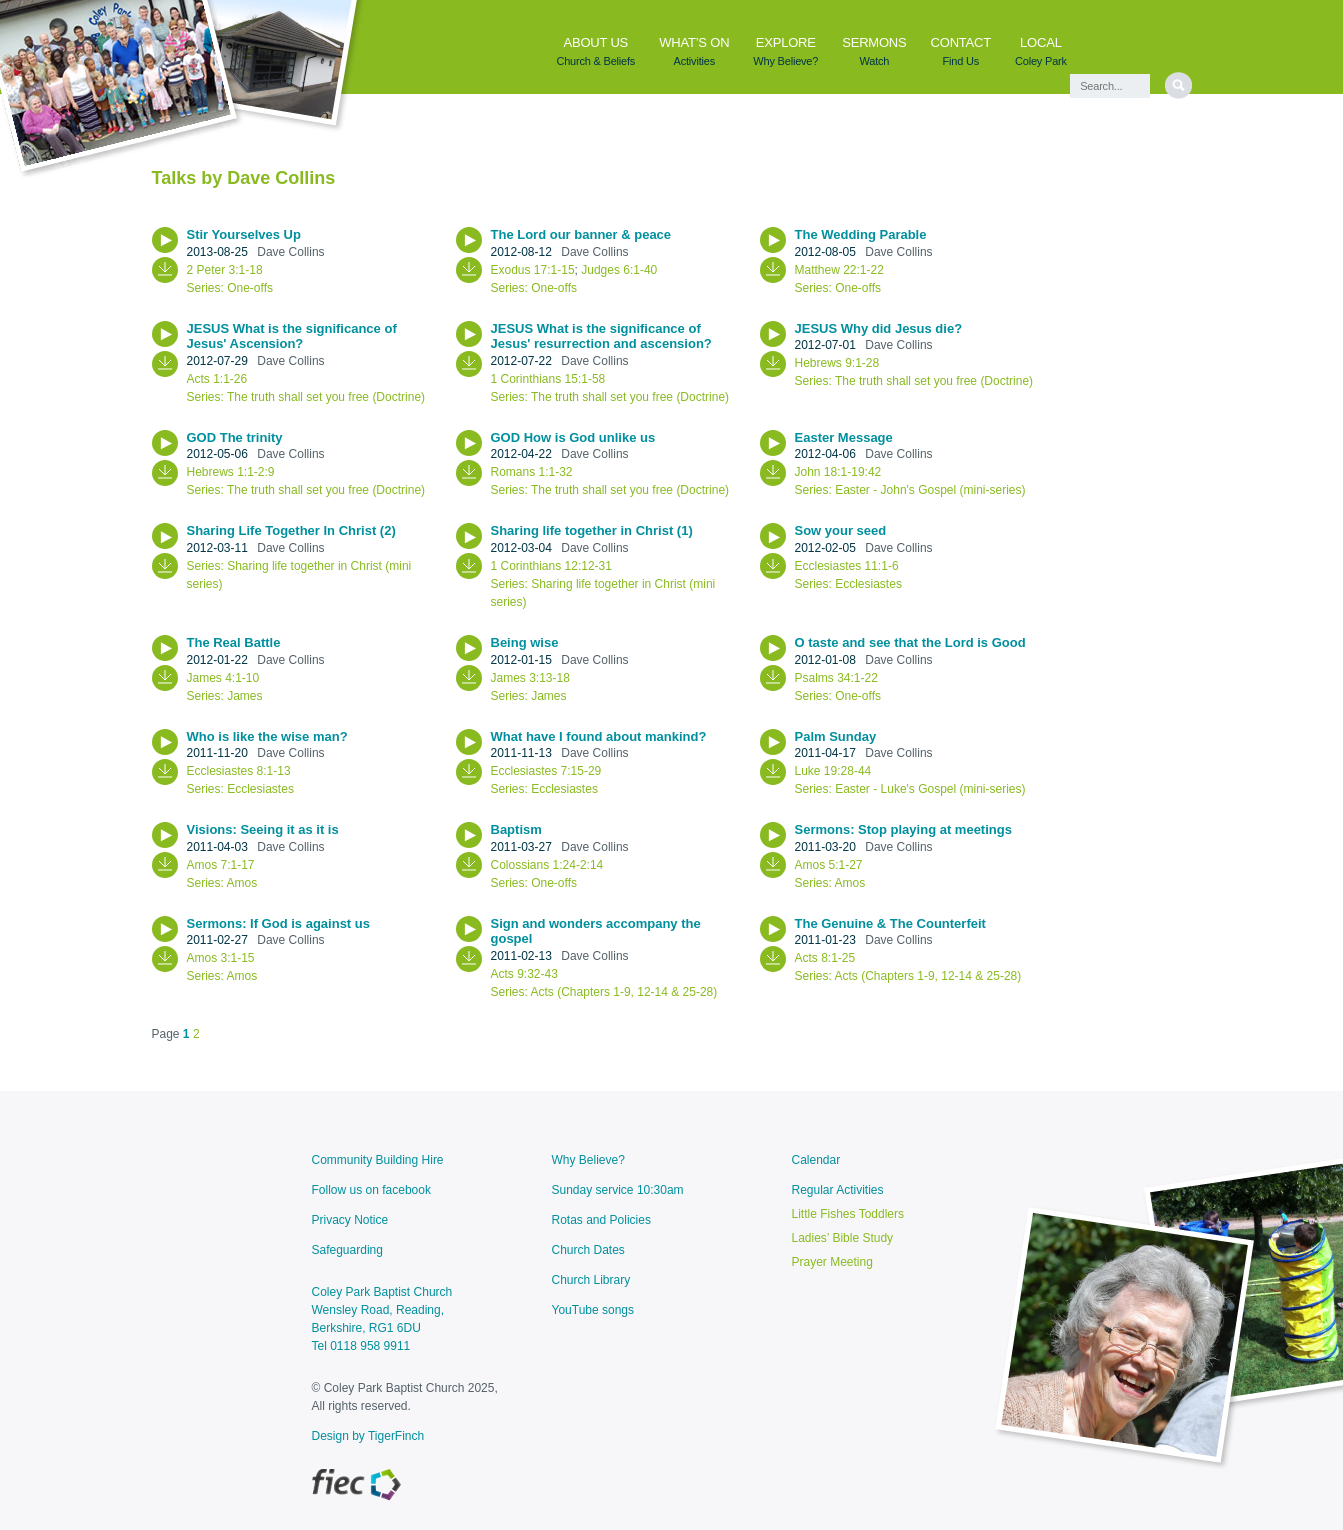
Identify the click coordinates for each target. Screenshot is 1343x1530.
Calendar (816, 1160)
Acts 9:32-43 (524, 974)
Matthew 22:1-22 (839, 270)
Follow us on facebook (371, 1190)
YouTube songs (593, 1310)
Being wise (527, 642)
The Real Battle (236, 642)
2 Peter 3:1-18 (225, 270)
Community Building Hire (378, 1160)
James (244, 696)
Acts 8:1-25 (825, 958)
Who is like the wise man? (269, 736)
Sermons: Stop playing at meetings (905, 829)
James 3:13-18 (530, 678)
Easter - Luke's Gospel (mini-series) (930, 789)
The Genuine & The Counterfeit (892, 923)
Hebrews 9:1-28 (837, 363)
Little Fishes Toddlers (848, 1214)
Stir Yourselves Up (246, 234)
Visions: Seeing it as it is (265, 829)
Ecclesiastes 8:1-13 (239, 771)
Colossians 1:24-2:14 (547, 865)
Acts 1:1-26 (217, 379)
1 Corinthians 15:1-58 (548, 379)
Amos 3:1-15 (221, 958)
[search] (1178, 85)
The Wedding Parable (863, 234)
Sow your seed (842, 530)
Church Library (591, 1280)
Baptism (518, 829)
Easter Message (846, 437)
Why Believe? (588, 1160)
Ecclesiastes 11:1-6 (847, 566)
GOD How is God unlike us (575, 437)
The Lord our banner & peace (583, 234)
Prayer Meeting (832, 1262)
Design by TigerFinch (368, 1436)
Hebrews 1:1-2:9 (231, 472)
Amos (242, 883)
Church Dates (588, 1250)
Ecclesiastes (868, 584)
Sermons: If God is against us (280, 923)
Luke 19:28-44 (833, 771)
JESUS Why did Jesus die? (880, 328)
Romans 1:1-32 (532, 472)
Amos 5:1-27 (829, 865)
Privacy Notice (350, 1220)
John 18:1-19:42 (838, 472)
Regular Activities (838, 1190)
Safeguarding (347, 1250)
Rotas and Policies (601, 1220)
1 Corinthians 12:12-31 (551, 566)
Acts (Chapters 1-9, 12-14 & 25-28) (624, 992)
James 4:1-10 (223, 678)
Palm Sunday (837, 736)
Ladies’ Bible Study (843, 1238)
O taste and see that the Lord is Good (912, 642)
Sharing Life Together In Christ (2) (293, 530)
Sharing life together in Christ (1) (594, 530)
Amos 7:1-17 (221, 865)
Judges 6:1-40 (619, 270)
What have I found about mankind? (601, 736)
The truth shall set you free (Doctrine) (326, 397)
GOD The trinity (237, 437)
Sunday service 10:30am (618, 1190)
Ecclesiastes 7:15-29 (546, 771)
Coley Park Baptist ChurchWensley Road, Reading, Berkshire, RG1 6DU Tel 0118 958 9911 (382, 1319)
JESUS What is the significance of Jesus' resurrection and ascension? (603, 336)
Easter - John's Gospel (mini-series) (930, 490)
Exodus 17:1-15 (533, 270)
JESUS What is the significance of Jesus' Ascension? (292, 336)
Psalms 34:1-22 (836, 678)
